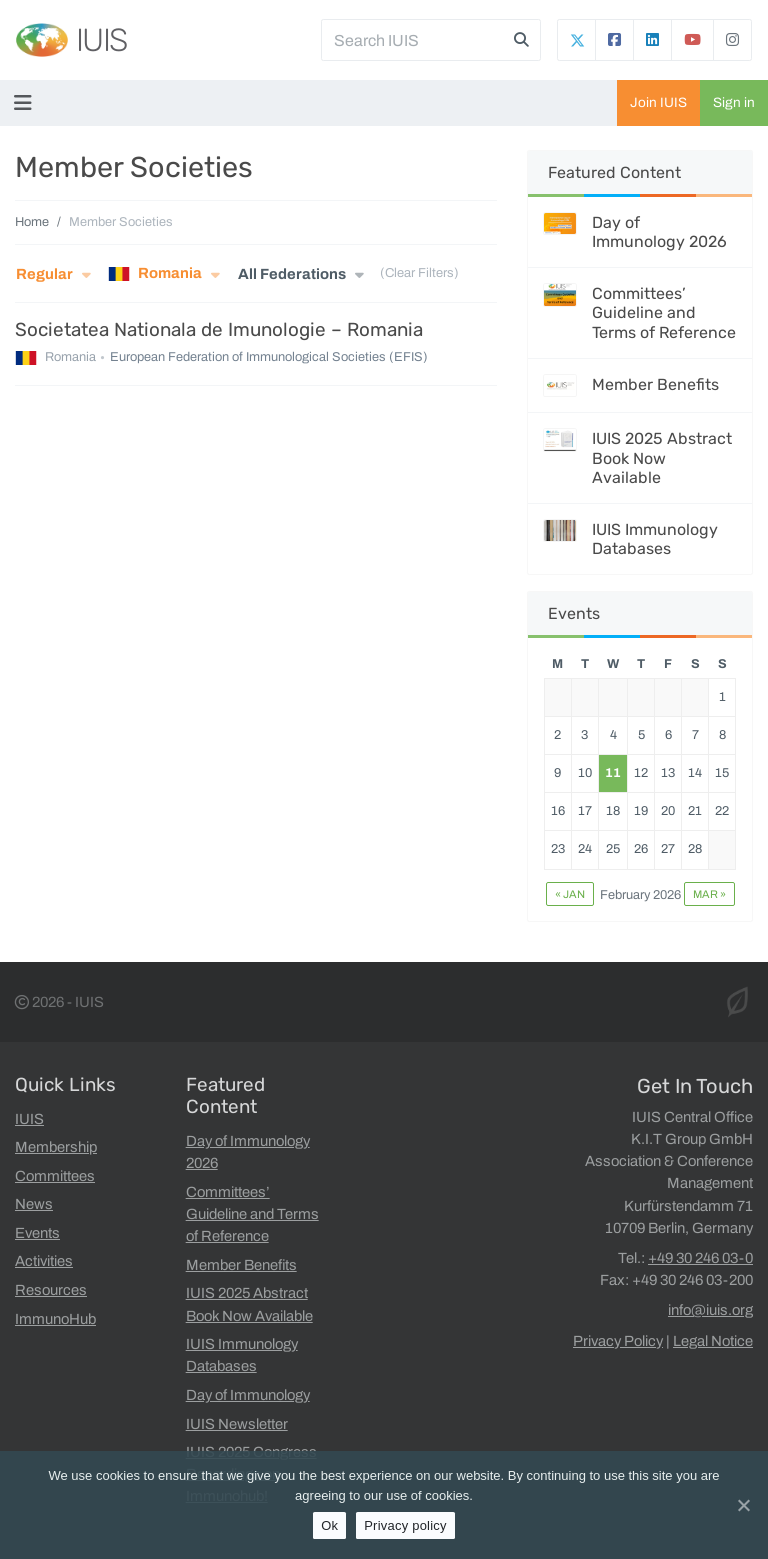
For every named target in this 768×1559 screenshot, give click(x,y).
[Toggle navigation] (27, 103)
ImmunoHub (55, 1319)
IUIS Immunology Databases (655, 539)
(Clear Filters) (419, 274)
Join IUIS (658, 102)
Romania (155, 274)
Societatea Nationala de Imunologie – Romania (219, 329)
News (34, 1204)
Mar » (709, 894)
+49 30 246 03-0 (700, 1258)
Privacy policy (405, 1525)
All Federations (292, 274)
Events (37, 1233)
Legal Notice (713, 1341)
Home (32, 222)
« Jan (570, 894)
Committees (55, 1176)
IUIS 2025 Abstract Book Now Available (662, 457)
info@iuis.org (710, 1310)
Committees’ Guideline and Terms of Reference (664, 312)
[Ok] (743, 1505)
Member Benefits (655, 384)
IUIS (101, 40)
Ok (329, 1525)
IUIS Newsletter (237, 1424)
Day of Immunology (248, 1395)
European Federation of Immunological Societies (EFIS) (269, 358)
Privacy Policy (618, 1341)
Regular (44, 274)
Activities (44, 1261)
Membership (56, 1147)
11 (613, 773)
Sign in (734, 102)
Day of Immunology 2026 (659, 232)
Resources (51, 1290)
